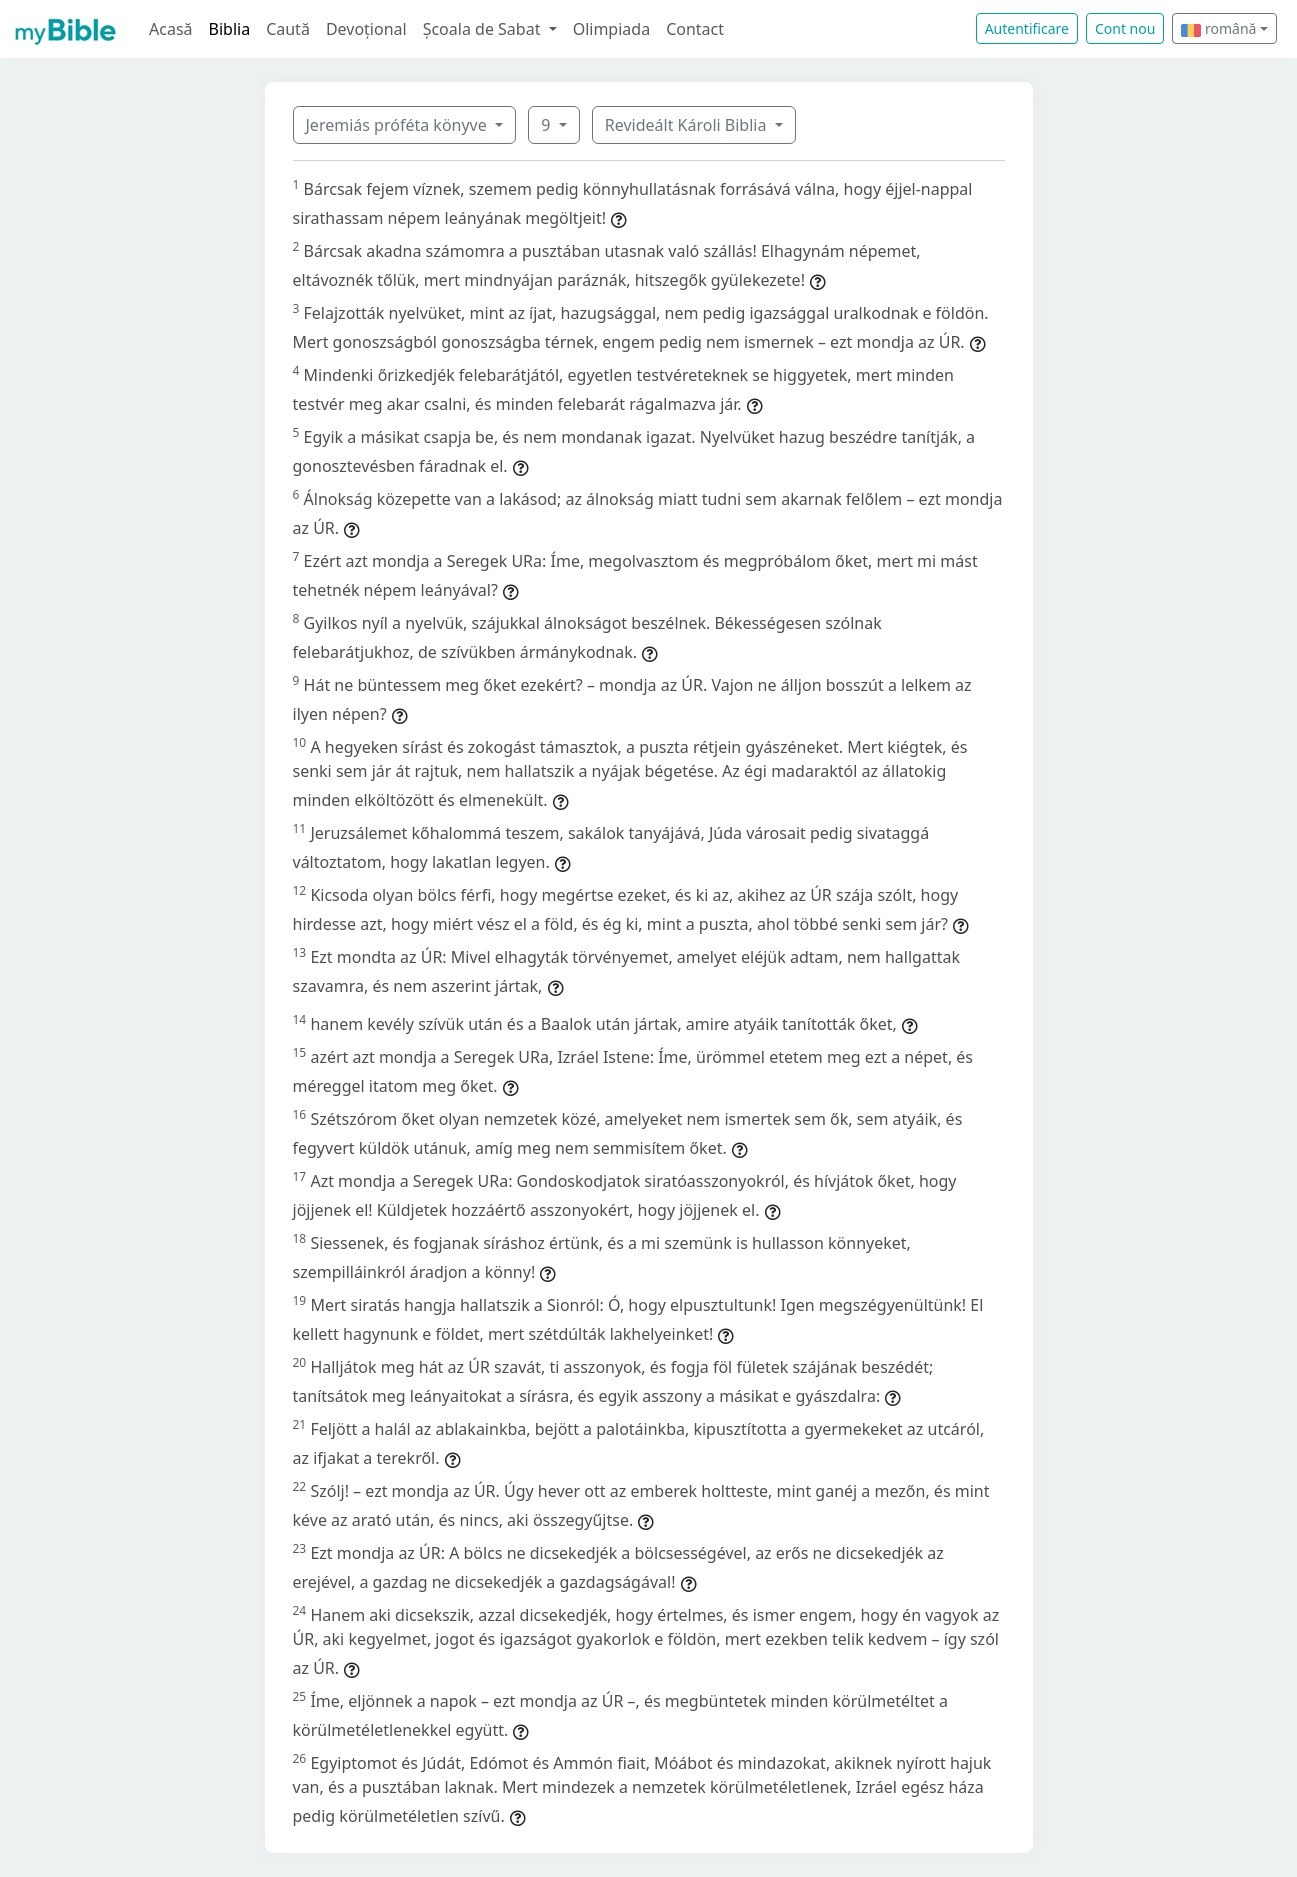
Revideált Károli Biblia (688, 125)
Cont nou (1125, 28)
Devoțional (366, 29)
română (1218, 28)
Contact (695, 29)
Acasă (171, 29)
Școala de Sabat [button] (484, 29)
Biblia (230, 29)
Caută (288, 29)
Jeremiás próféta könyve (398, 125)
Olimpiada (611, 29)
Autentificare (1027, 28)
